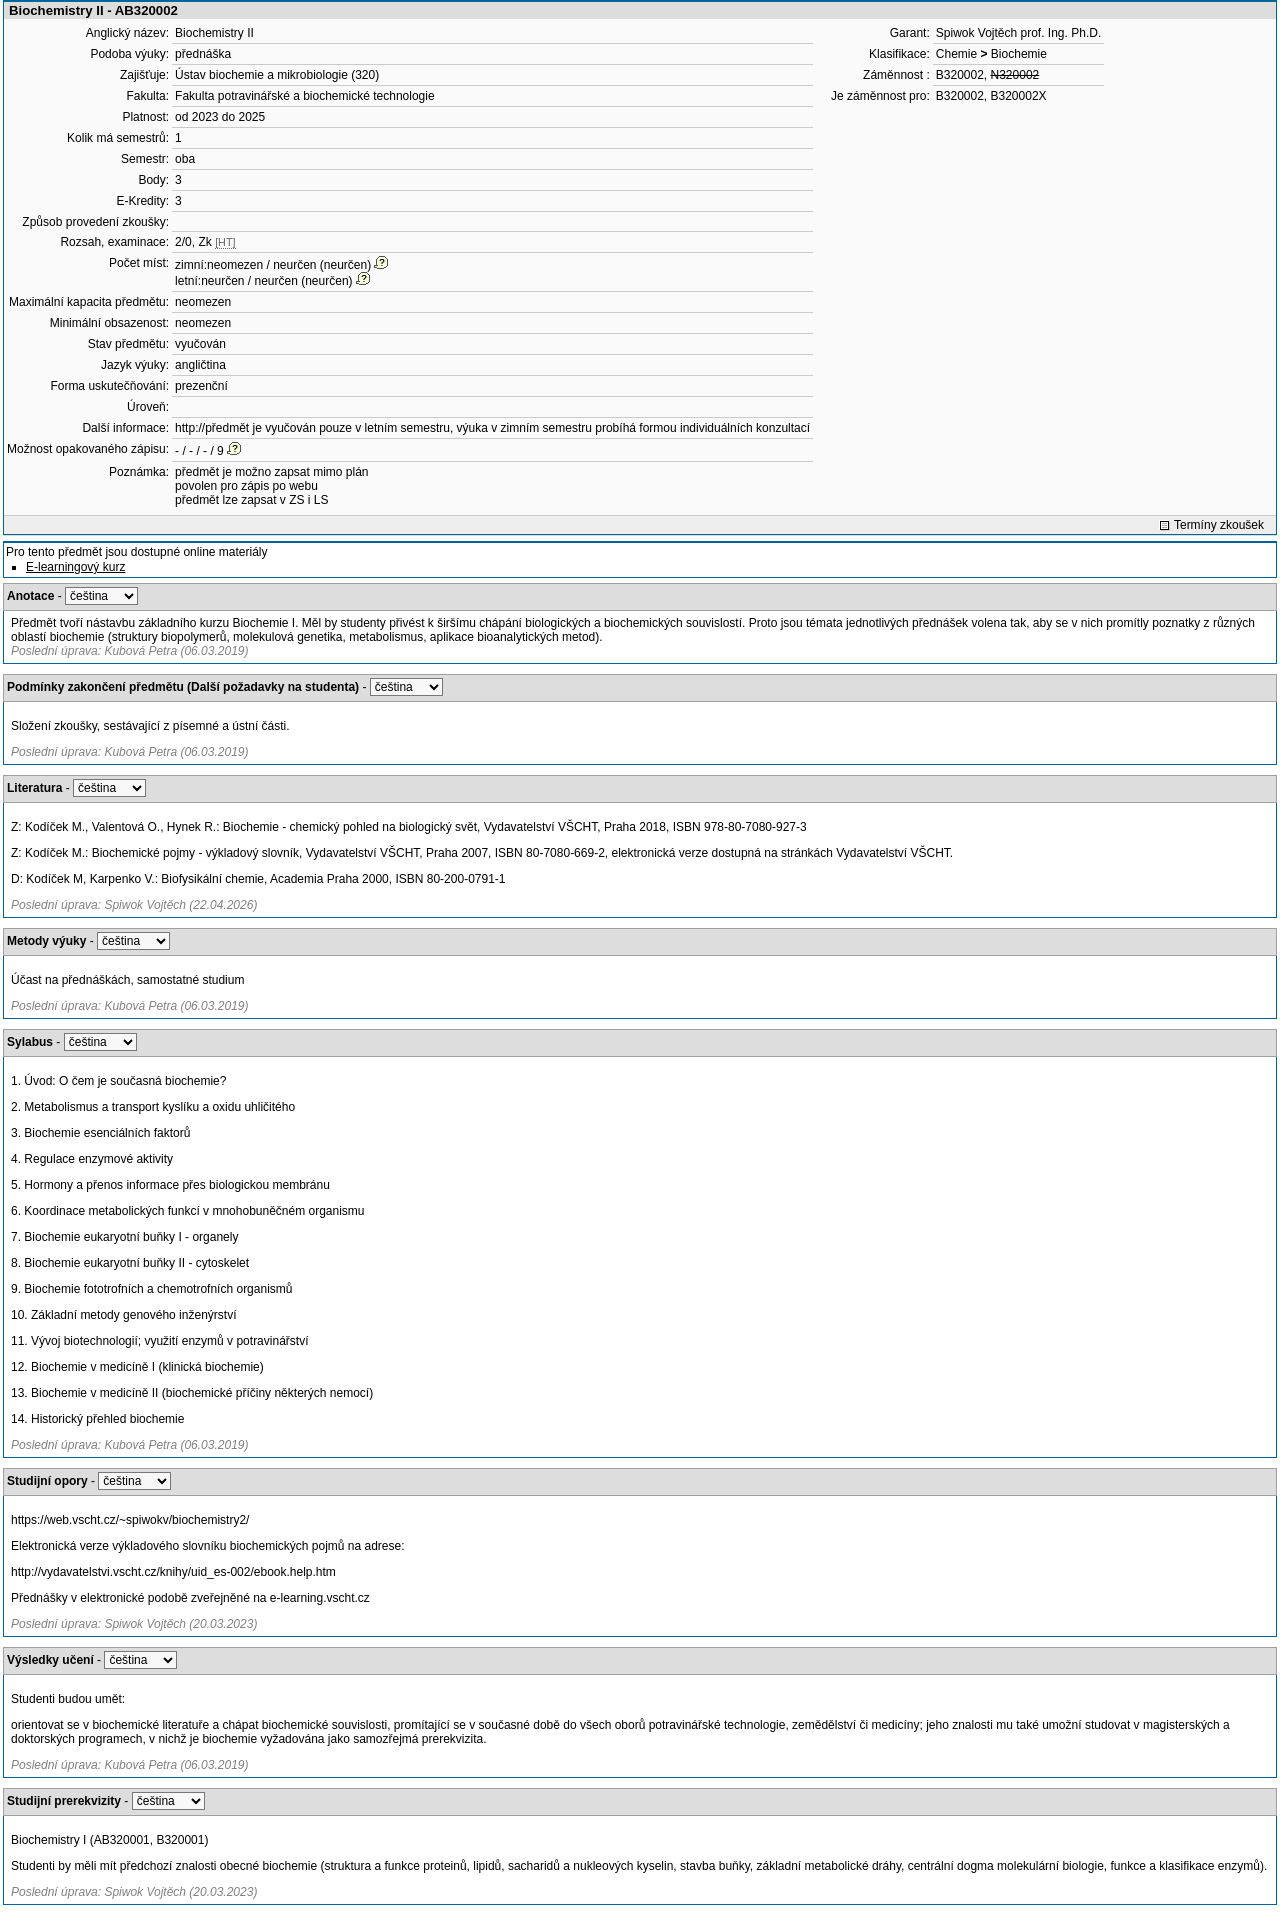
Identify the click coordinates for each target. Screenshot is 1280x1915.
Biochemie (1019, 54)
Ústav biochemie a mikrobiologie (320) (277, 75)
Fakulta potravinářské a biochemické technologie (304, 96)
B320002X (1019, 96)
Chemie (956, 54)
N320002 (1015, 75)
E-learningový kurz (75, 567)
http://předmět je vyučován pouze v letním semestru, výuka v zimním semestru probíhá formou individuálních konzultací (492, 428)
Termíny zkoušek (1219, 525)
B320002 (960, 75)
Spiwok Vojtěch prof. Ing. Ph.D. (1018, 33)
